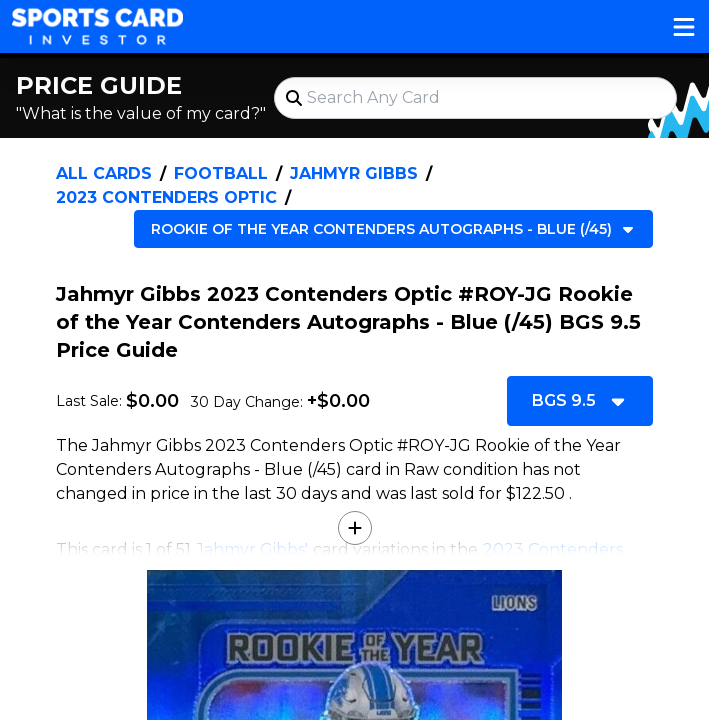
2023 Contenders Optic (166, 197)
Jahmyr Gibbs (354, 173)
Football (221, 173)
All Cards (104, 173)
